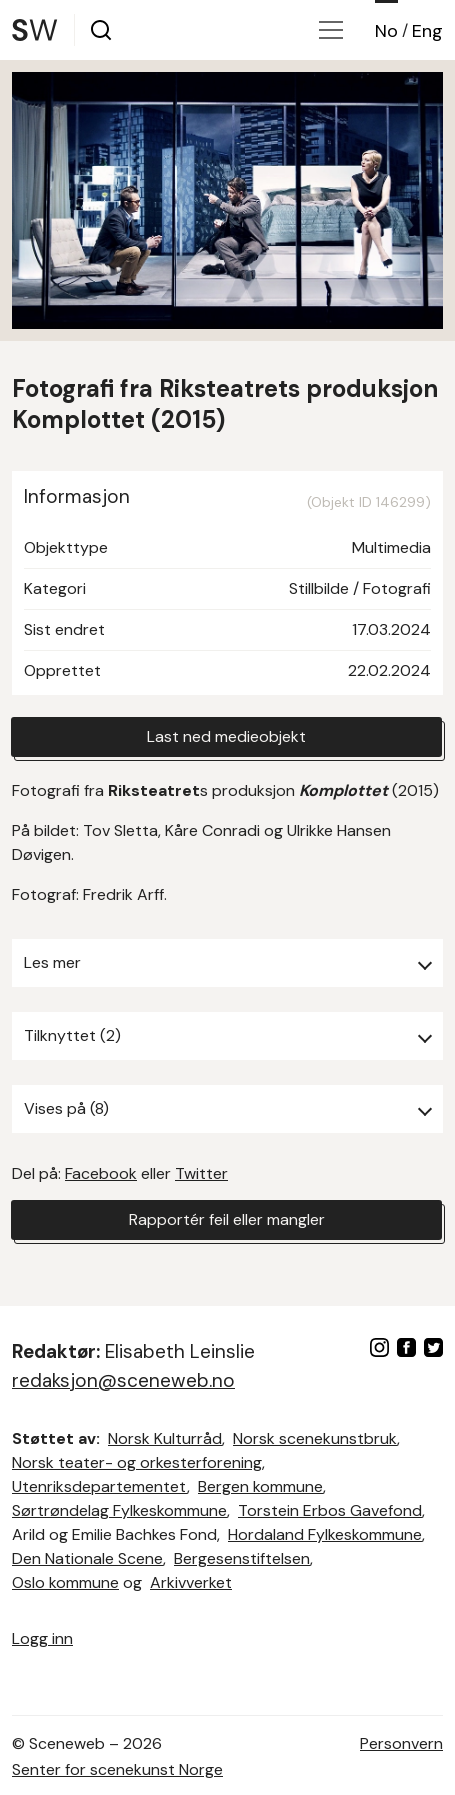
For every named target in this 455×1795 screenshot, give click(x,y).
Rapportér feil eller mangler (227, 1219)
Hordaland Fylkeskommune (325, 1534)
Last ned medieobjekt (226, 736)
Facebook (101, 1173)
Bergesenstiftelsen (242, 1558)
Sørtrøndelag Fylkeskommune (119, 1510)
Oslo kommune (65, 1582)
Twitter (201, 1173)
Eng (427, 31)
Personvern (401, 1743)
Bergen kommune (260, 1486)
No (386, 31)
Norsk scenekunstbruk (315, 1438)
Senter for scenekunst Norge (117, 1769)
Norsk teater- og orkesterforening (137, 1462)
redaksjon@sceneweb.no (123, 1380)
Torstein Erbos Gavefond (330, 1510)
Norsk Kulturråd (165, 1438)
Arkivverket (191, 1582)
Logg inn (42, 1638)
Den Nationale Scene (87, 1558)
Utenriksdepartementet (99, 1486)
